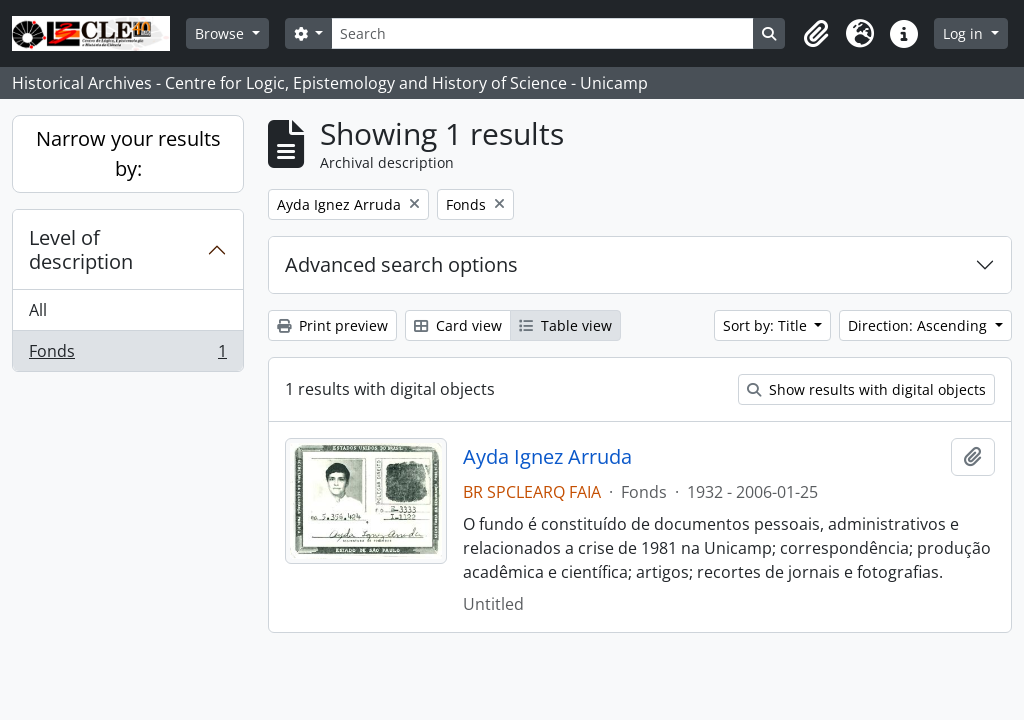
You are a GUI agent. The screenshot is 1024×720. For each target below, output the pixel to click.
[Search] (542, 33)
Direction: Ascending (919, 325)
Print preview (332, 325)
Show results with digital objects (866, 389)
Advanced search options (401, 264)
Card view (458, 325)
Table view (565, 325)
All (38, 310)
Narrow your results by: (128, 153)
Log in (965, 33)
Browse (221, 33)
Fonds (127, 355)
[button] (816, 34)
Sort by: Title (767, 325)
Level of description (81, 249)
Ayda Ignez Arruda (547, 457)
